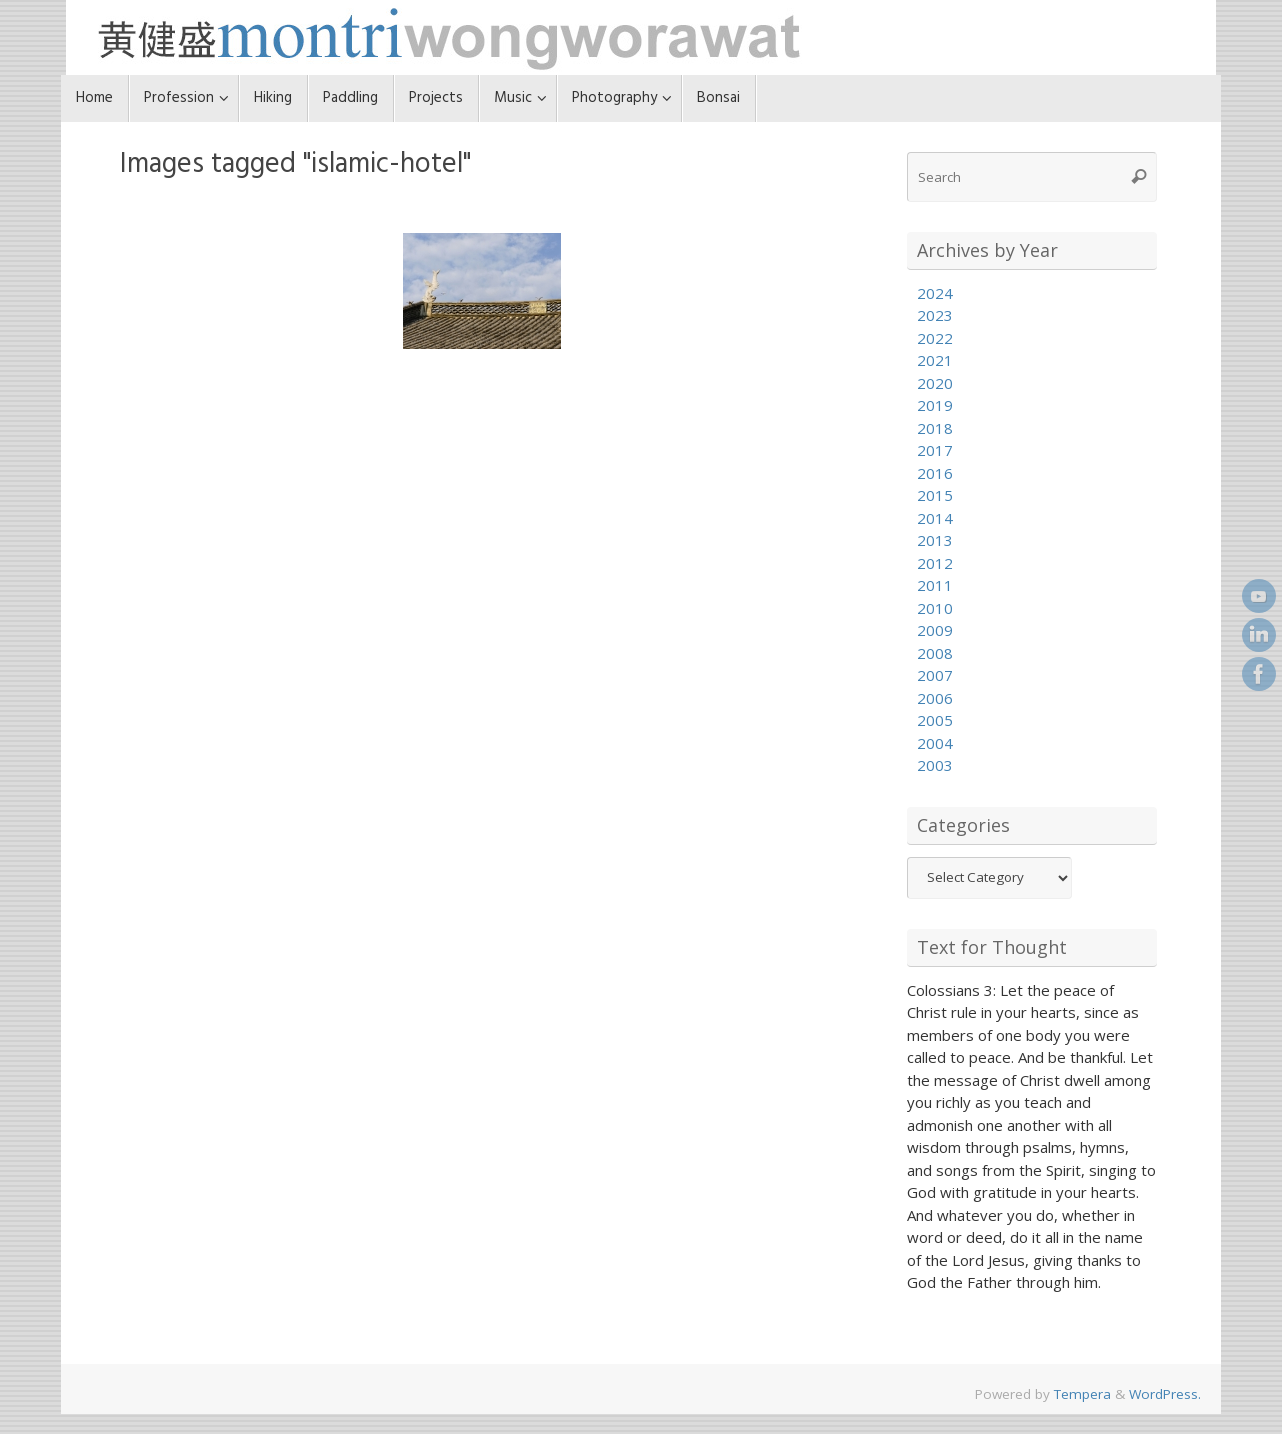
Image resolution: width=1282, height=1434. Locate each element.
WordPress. (1165, 1394)
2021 (935, 360)
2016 (935, 473)
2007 (935, 675)
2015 (935, 495)
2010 (935, 608)
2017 (935, 450)
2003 (935, 765)
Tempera (1082, 1394)
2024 (935, 293)
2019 (935, 405)
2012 (935, 563)
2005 (935, 720)
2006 (935, 698)
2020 (935, 383)
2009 (935, 630)
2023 (935, 315)
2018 (935, 428)
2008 (935, 653)
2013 (935, 540)
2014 (935, 518)
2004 (935, 743)
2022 (935, 338)
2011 (935, 585)
